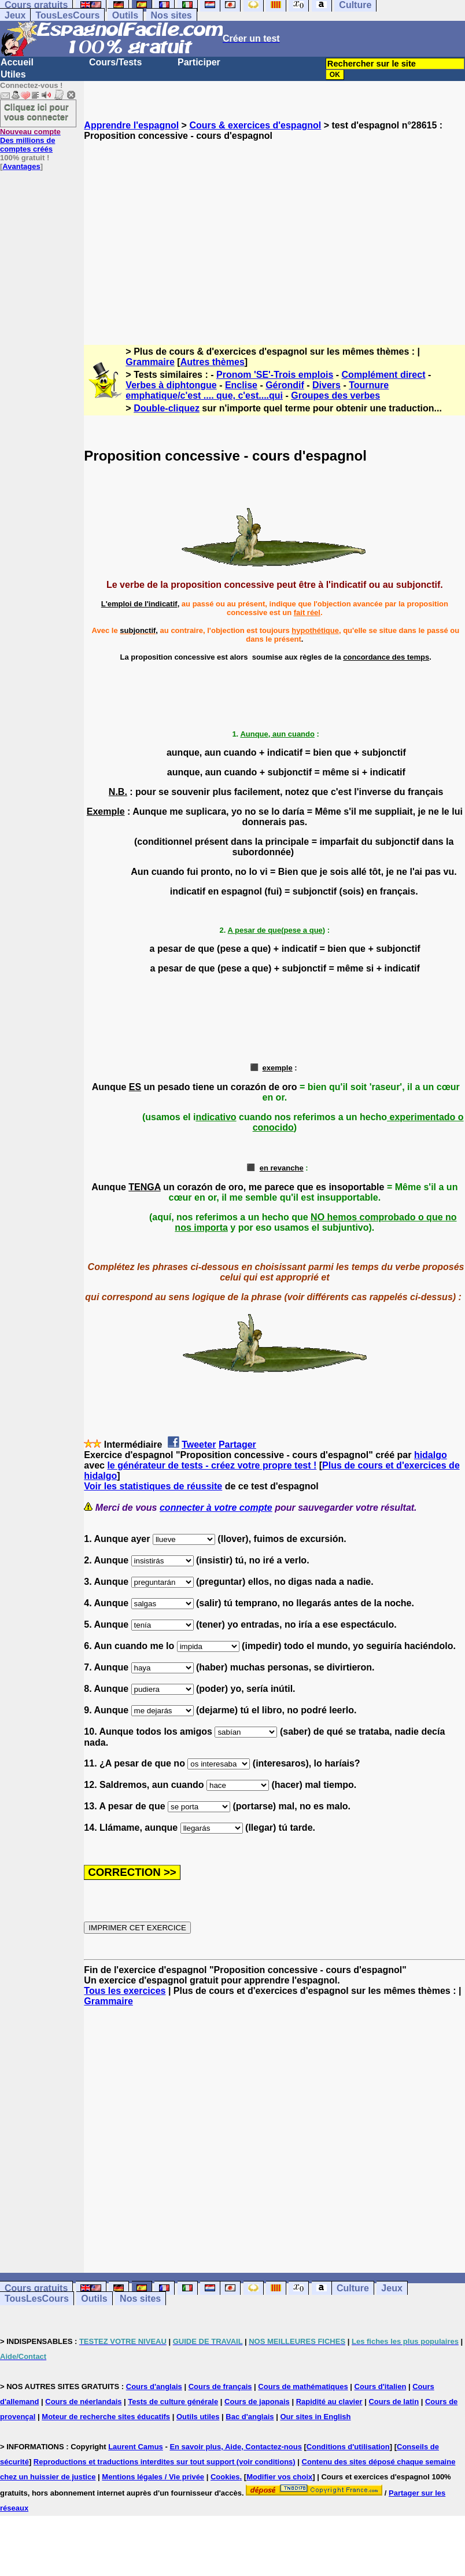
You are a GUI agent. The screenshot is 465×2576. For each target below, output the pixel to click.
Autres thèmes (212, 362)
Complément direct (384, 375)
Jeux (15, 15)
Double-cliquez (167, 408)
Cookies (225, 2476)
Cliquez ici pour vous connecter (36, 112)
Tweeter (199, 1444)
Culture (353, 2288)
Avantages (21, 166)
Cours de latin (393, 2401)
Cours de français (220, 2386)
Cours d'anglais (154, 2386)
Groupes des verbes (335, 395)
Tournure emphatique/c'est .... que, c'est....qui (257, 390)
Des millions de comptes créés (30, 140)
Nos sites (171, 15)
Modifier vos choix (279, 2476)
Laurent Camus (135, 2446)
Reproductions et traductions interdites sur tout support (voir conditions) (165, 2461)
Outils (125, 15)
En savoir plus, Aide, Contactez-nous (235, 2446)
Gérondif (284, 385)
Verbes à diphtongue (171, 385)
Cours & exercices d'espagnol (255, 125)
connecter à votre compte (216, 1508)
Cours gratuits (36, 2288)
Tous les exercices (124, 1991)
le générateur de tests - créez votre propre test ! (211, 1465)
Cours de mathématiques (303, 2386)
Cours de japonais (257, 2401)
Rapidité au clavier (329, 2401)
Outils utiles (197, 2416)
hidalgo (430, 1455)
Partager (237, 1444)
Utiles (13, 74)
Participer (199, 62)
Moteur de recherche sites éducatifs (106, 2416)
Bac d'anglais (250, 2416)
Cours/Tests (115, 62)
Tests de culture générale (173, 2401)
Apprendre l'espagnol (131, 125)
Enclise (241, 385)
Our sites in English (315, 2416)
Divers (326, 385)
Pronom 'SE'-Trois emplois (274, 375)
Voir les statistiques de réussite (153, 1486)
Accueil (17, 62)
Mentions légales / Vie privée (153, 2476)
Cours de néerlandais (83, 2401)
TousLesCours (67, 15)
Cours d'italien (381, 2386)
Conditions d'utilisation (348, 2446)
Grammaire (150, 362)
